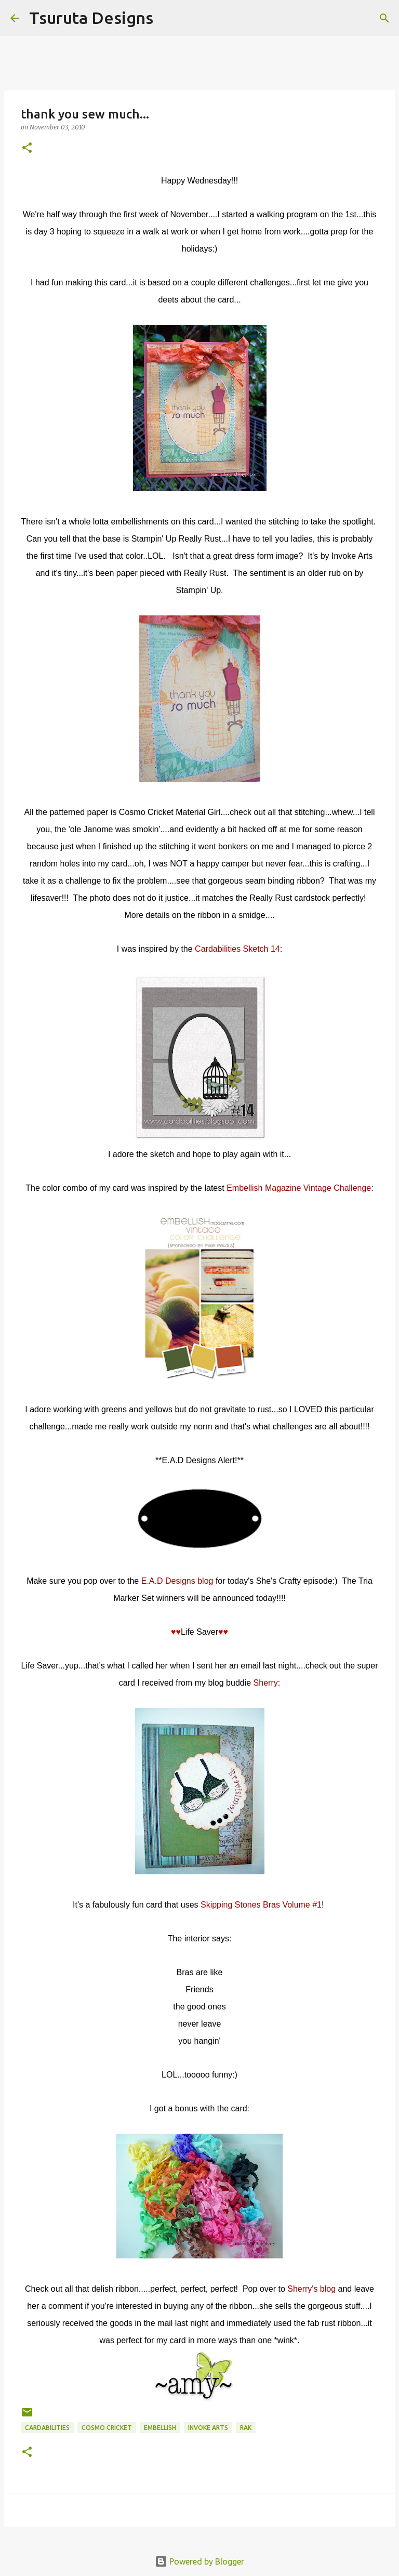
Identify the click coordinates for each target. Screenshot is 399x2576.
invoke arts (208, 2427)
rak (245, 2427)
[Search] (168, 18)
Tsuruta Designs (91, 17)
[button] (27, 148)
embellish (160, 2427)
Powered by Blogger (199, 2561)
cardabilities (47, 2427)
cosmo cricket (107, 2427)
